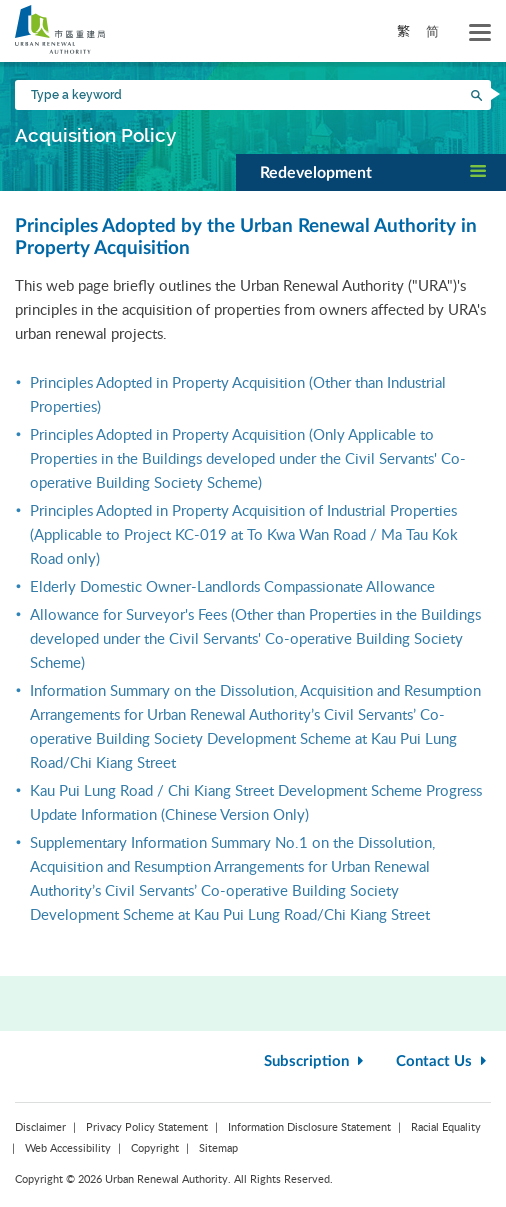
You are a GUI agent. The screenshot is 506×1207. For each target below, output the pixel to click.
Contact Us (443, 1061)
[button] (371, 172)
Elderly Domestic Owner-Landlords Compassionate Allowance (232, 586)
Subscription (316, 1061)
